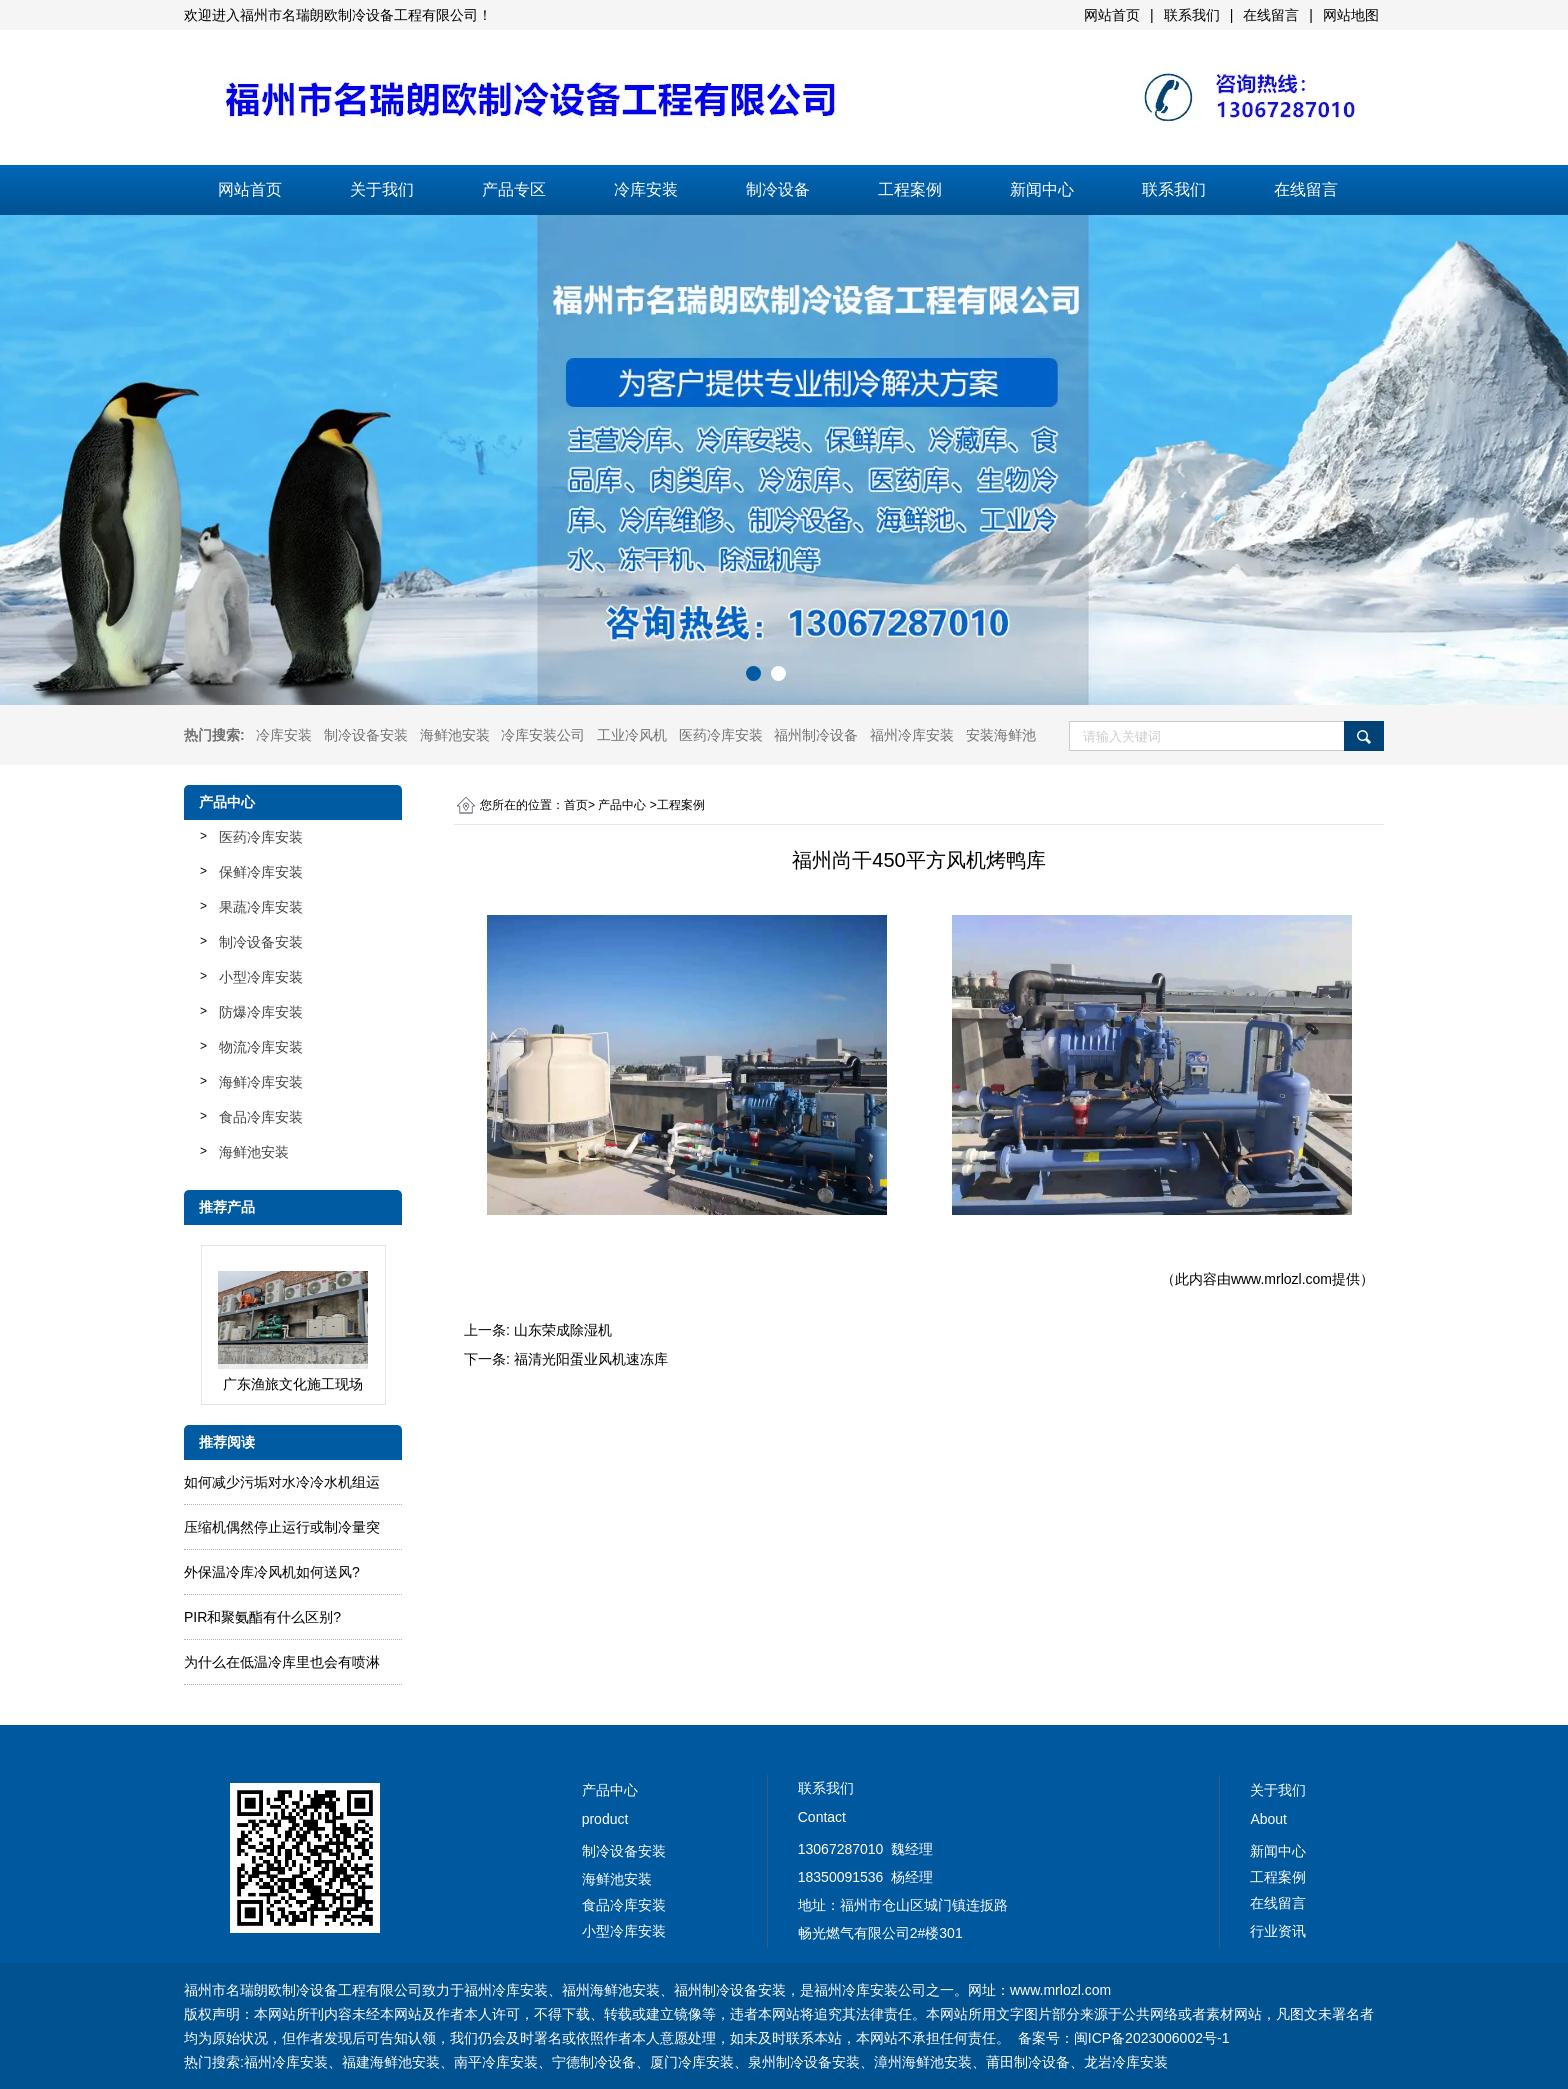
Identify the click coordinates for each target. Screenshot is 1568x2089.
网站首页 (250, 189)
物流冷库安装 (261, 1047)
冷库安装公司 (543, 735)
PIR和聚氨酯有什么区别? (262, 1617)
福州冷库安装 (912, 735)
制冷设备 (778, 189)
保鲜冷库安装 (261, 872)
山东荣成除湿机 (563, 1330)
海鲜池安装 (455, 735)
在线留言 (1306, 189)
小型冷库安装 (261, 977)
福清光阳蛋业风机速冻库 (591, 1359)
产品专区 (514, 189)
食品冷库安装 (261, 1117)
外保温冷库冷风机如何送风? (272, 1572)
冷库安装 (646, 189)
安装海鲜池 (1001, 735)
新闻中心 (1042, 189)
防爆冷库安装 (261, 1012)
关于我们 (382, 189)
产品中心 (622, 805)
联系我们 (1174, 189)
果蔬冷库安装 (261, 907)
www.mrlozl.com (1281, 1279)
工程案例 (910, 189)
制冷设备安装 (366, 735)
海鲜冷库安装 (261, 1082)
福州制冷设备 (816, 735)
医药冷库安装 (721, 735)
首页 (576, 805)
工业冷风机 (632, 735)
